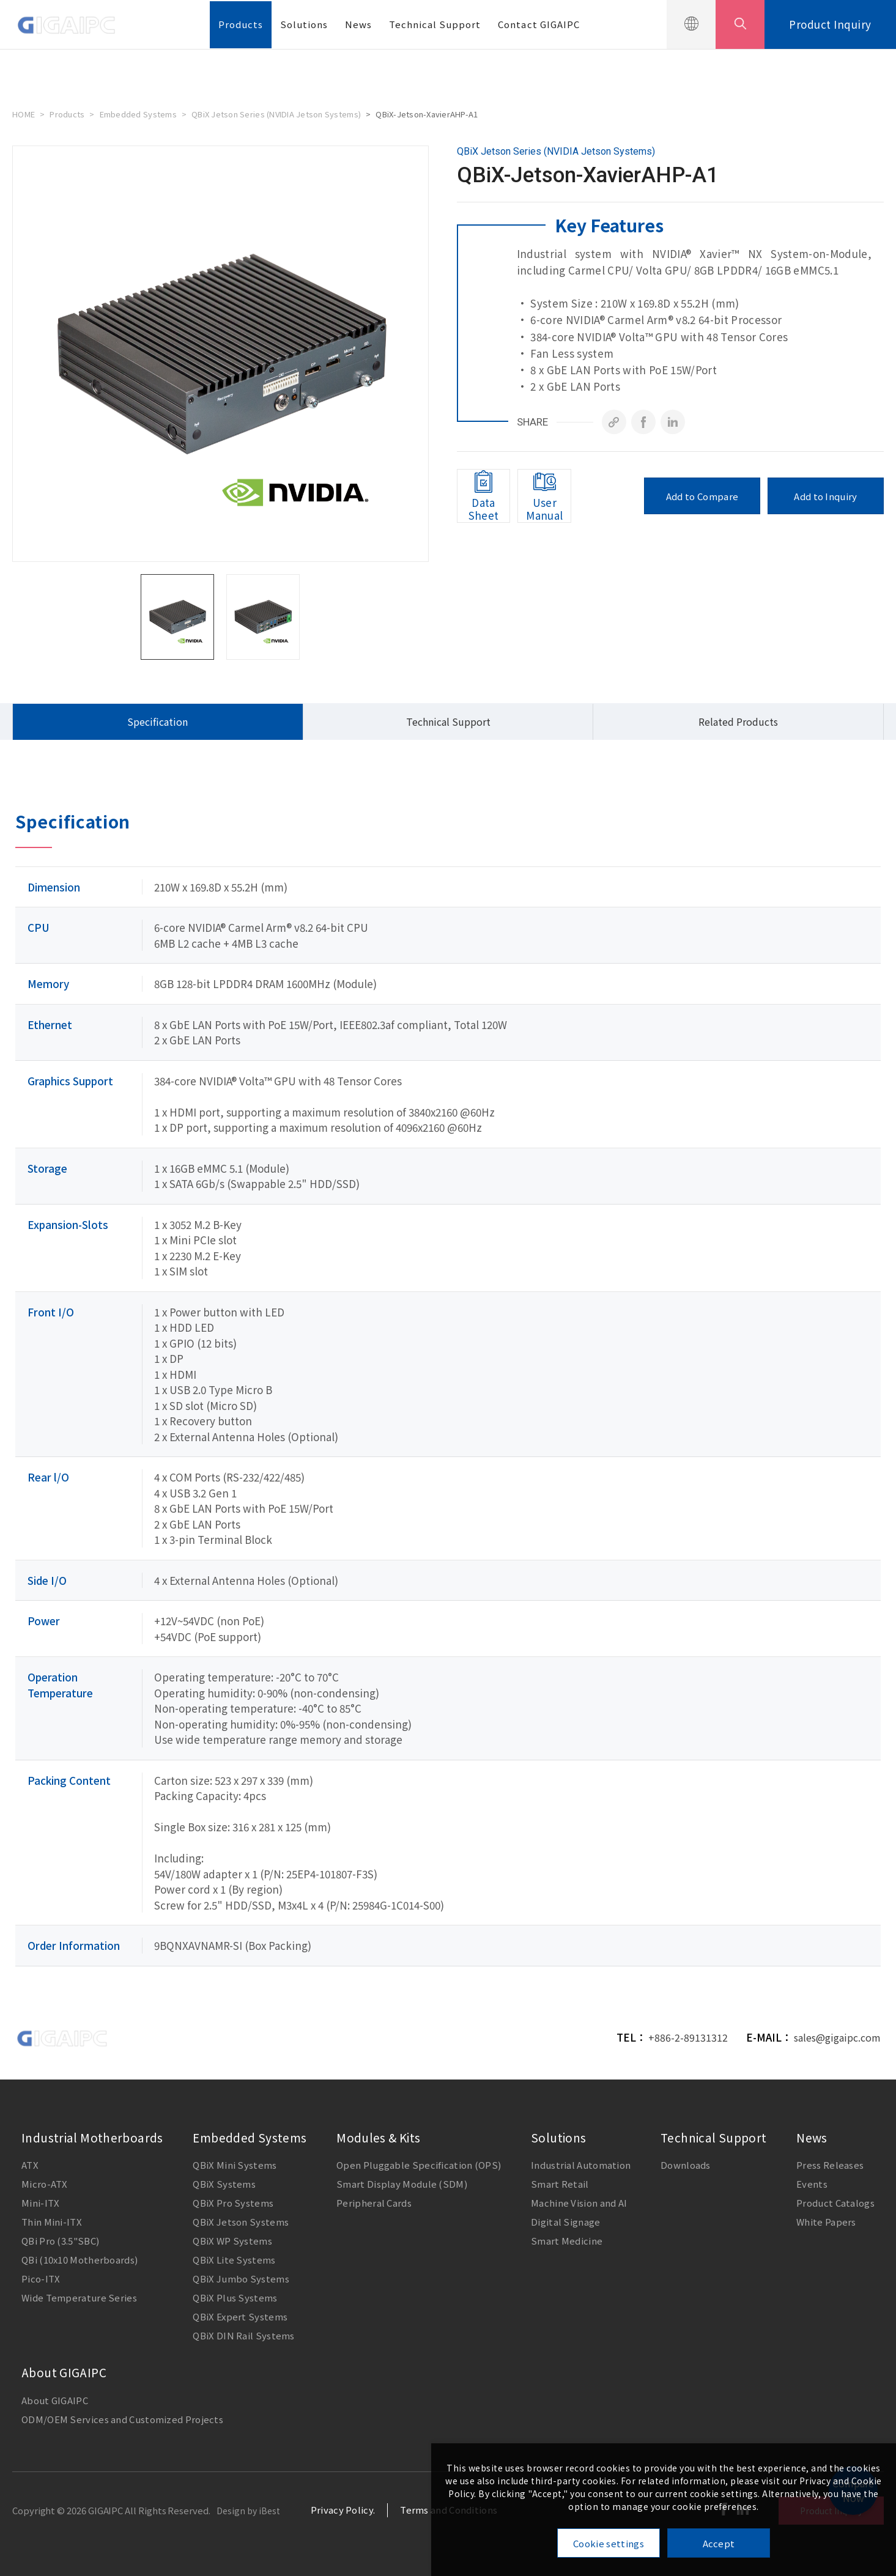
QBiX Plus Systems (235, 2297)
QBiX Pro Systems (233, 2202)
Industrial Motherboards (92, 2137)
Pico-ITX (40, 2278)
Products (240, 24)
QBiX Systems (224, 2183)
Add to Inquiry (825, 496)
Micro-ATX (44, 2183)
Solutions (304, 24)
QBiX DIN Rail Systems (243, 2335)
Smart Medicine (566, 2240)
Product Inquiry (830, 24)
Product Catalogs (835, 2202)
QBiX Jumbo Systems (241, 2278)
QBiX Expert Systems (240, 2316)
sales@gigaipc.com (837, 2037)
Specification (157, 721)
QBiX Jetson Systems (241, 2221)
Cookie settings (608, 2543)
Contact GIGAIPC (538, 24)
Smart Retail (560, 2183)
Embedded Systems (138, 114)
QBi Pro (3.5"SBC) (60, 2240)
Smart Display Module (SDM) (401, 2183)
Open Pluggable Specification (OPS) (418, 2164)
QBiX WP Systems (232, 2240)
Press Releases (830, 2164)
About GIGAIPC (63, 2372)
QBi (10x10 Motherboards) (79, 2259)
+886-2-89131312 (688, 2037)
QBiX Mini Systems (234, 2164)
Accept (719, 2543)
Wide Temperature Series (79, 2297)
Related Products (738, 721)
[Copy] (614, 422)
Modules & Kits (378, 2137)
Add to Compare (702, 496)
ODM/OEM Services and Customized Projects (122, 2419)
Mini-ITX (40, 2202)
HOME (23, 114)
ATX (30, 2164)
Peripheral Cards (374, 2202)
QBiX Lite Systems (234, 2259)
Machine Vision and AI (579, 2202)
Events (812, 2183)
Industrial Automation (581, 2164)
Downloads (686, 2164)
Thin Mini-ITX (51, 2221)
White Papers (826, 2221)
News (358, 24)
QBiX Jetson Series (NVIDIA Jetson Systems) (276, 114)
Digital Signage (566, 2221)
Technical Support (435, 24)
